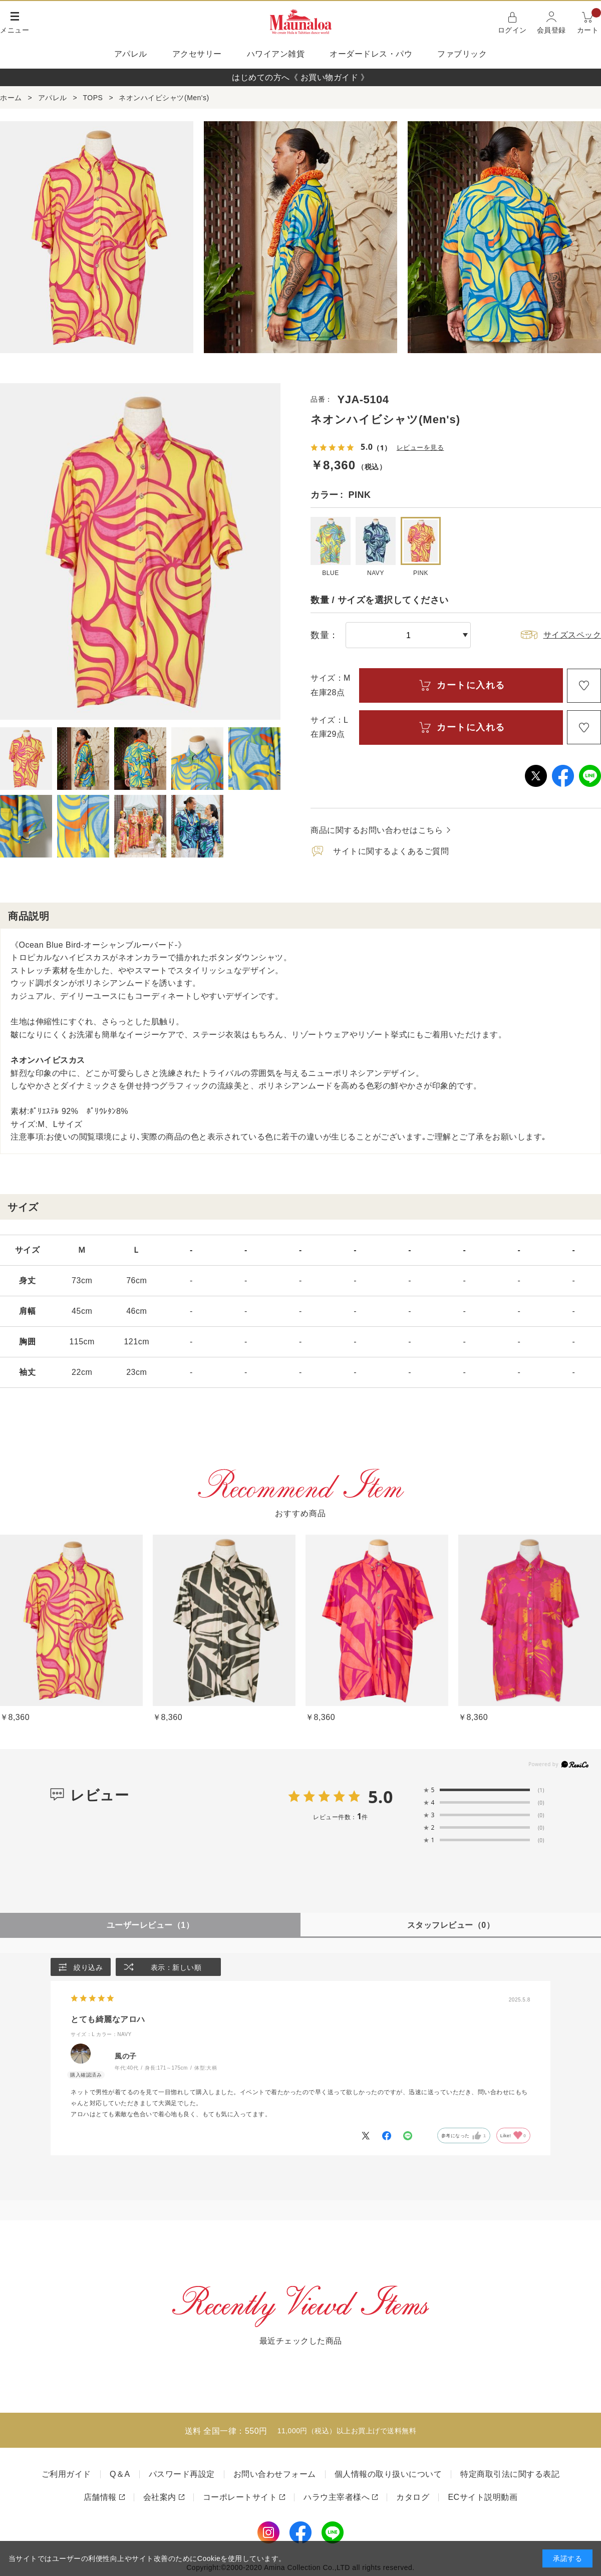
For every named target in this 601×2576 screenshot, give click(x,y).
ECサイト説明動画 (482, 2497)
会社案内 (159, 2497)
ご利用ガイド (66, 2474)
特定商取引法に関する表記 (509, 2474)
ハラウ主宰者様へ (337, 2497)
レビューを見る (422, 447)
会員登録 (551, 30)
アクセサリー (197, 54)
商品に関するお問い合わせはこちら (377, 830)
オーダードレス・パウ (371, 54)
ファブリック (462, 54)
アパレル (130, 54)
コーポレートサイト (240, 2497)
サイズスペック (572, 635)
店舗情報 (100, 2497)
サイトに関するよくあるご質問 (391, 851)
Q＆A (120, 2474)
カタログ (412, 2497)
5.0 (380, 1796)
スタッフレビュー (450, 1925)
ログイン (512, 30)
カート (589, 22)
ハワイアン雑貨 (276, 54)
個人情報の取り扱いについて (388, 2474)
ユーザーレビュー (150, 1925)
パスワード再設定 (182, 2474)
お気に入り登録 (584, 686)
